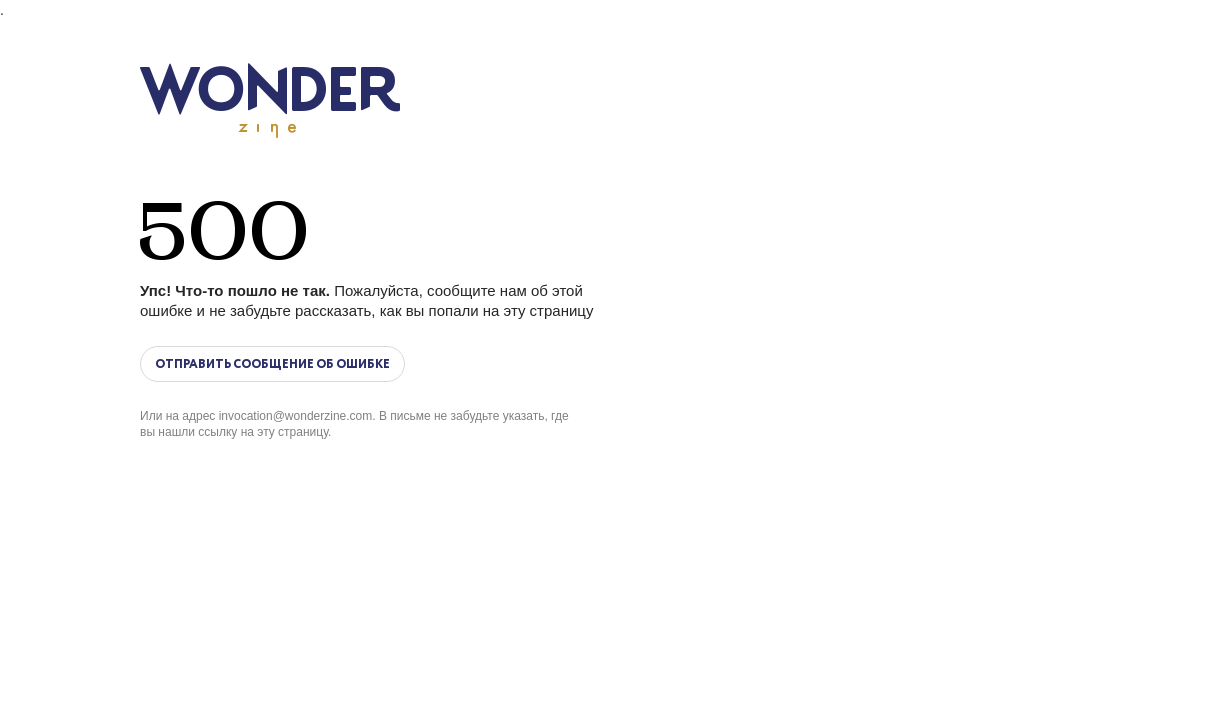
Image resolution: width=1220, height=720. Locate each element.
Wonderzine (270, 100)
